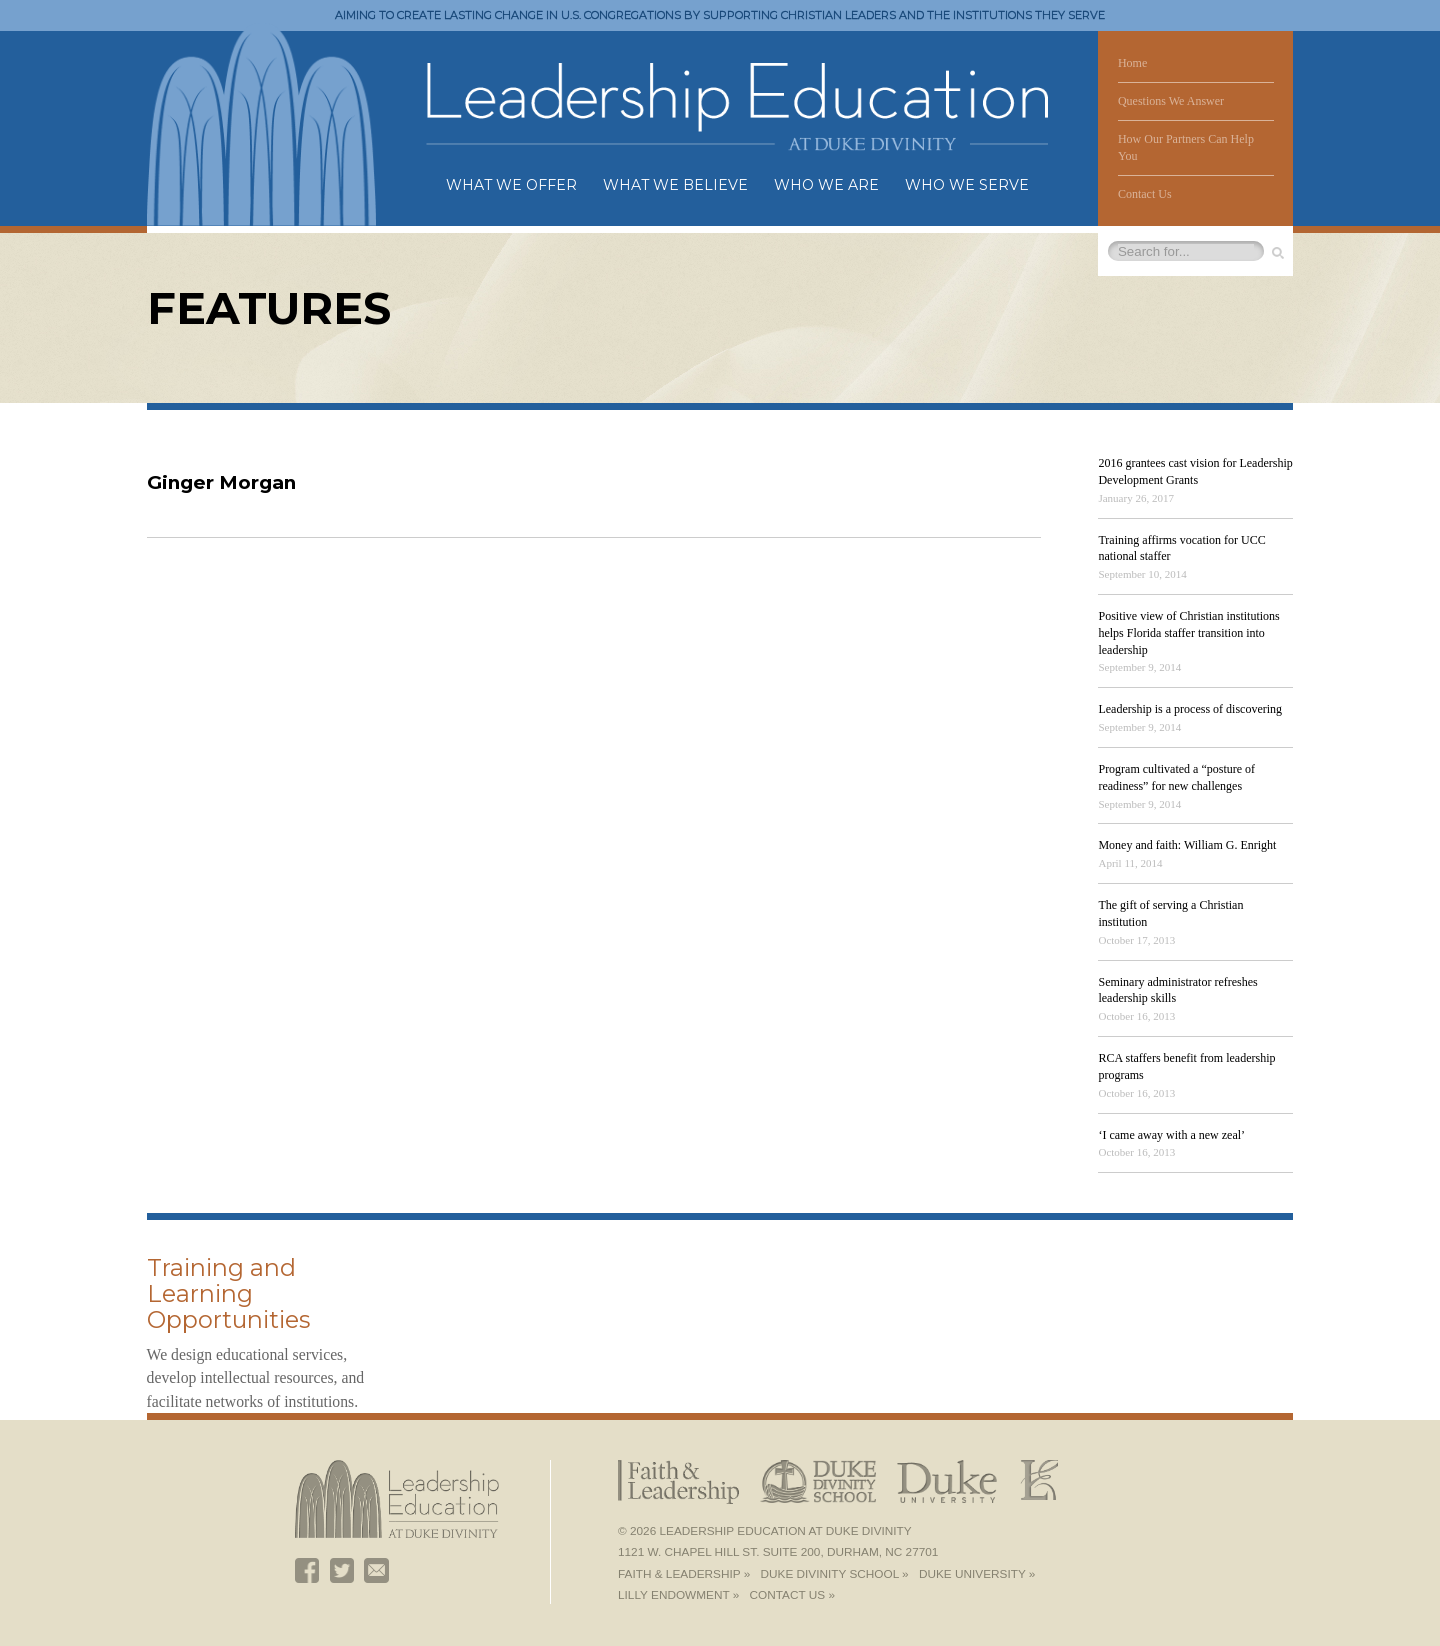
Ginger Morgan (221, 482)
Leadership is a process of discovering (1190, 709)
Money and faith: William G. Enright (1187, 845)
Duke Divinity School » (835, 1574)
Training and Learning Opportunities (228, 1293)
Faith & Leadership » (684, 1574)
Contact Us (1145, 194)
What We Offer (511, 185)
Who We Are (826, 185)
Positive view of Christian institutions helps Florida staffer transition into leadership (1188, 633)
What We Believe (675, 185)
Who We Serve (967, 185)
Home (1132, 63)
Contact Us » (792, 1595)
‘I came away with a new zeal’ (1171, 1135)
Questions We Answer (1171, 101)
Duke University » (977, 1574)
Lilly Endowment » (678, 1595)
